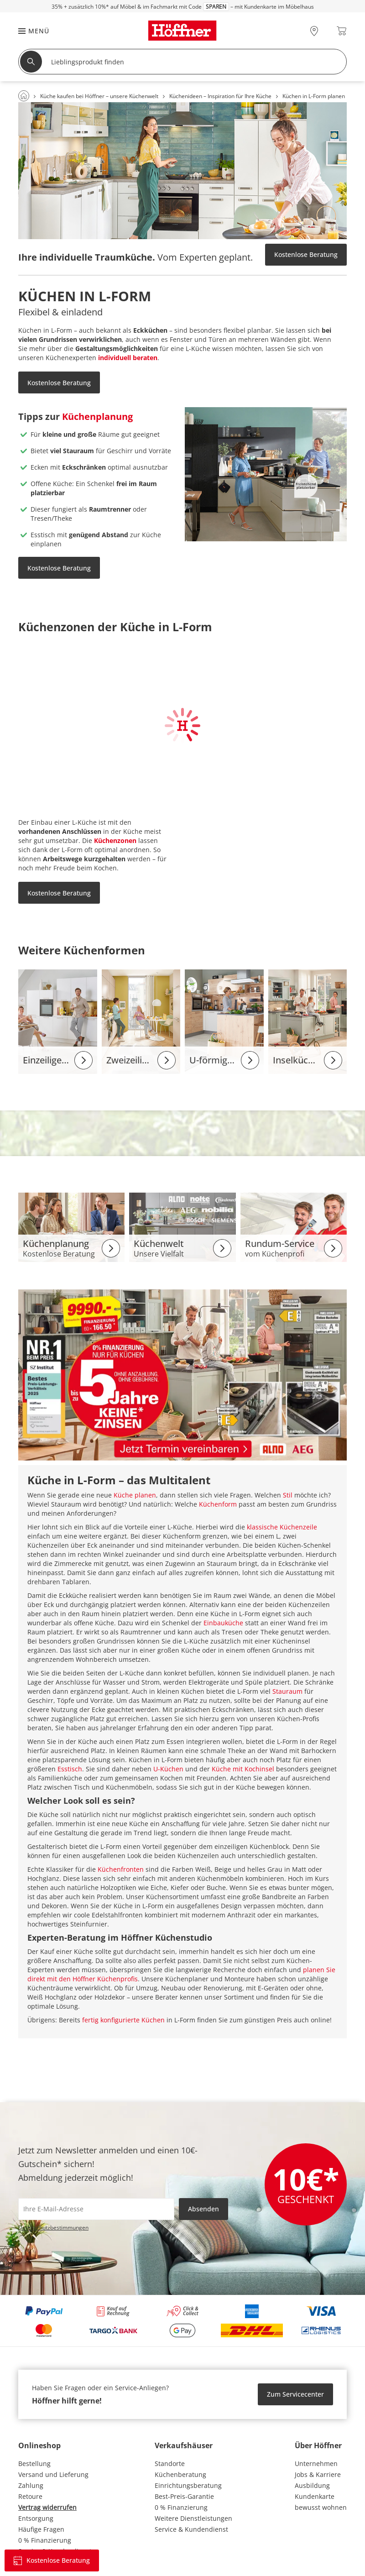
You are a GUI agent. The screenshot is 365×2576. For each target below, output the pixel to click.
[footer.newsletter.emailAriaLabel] (96, 2209)
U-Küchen (168, 1768)
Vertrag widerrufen (47, 2507)
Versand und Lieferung (53, 2474)
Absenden (203, 2208)
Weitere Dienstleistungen (193, 2518)
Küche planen (135, 1495)
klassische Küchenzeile (282, 1527)
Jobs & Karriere (318, 2474)
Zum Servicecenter (295, 2394)
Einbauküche (223, 1622)
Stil (287, 1495)
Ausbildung (312, 2485)
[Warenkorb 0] (341, 31)
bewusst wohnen (321, 2507)
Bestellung (34, 2463)
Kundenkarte (314, 2496)
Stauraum (287, 1691)
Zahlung (30, 2485)
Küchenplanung (97, 416)
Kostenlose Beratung (306, 254)
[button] (29, 30)
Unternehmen (316, 2463)
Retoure (30, 2496)
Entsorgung (35, 2518)
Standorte (170, 2463)
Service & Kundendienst (191, 2529)
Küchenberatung (180, 2474)
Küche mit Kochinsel (243, 1768)
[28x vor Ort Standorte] (314, 31)
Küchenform (218, 1504)
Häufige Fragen (41, 2529)
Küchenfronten (121, 1869)
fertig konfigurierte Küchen (123, 2020)
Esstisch (69, 1768)
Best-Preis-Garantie (184, 2496)
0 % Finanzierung (44, 2540)
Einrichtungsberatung (188, 2485)
